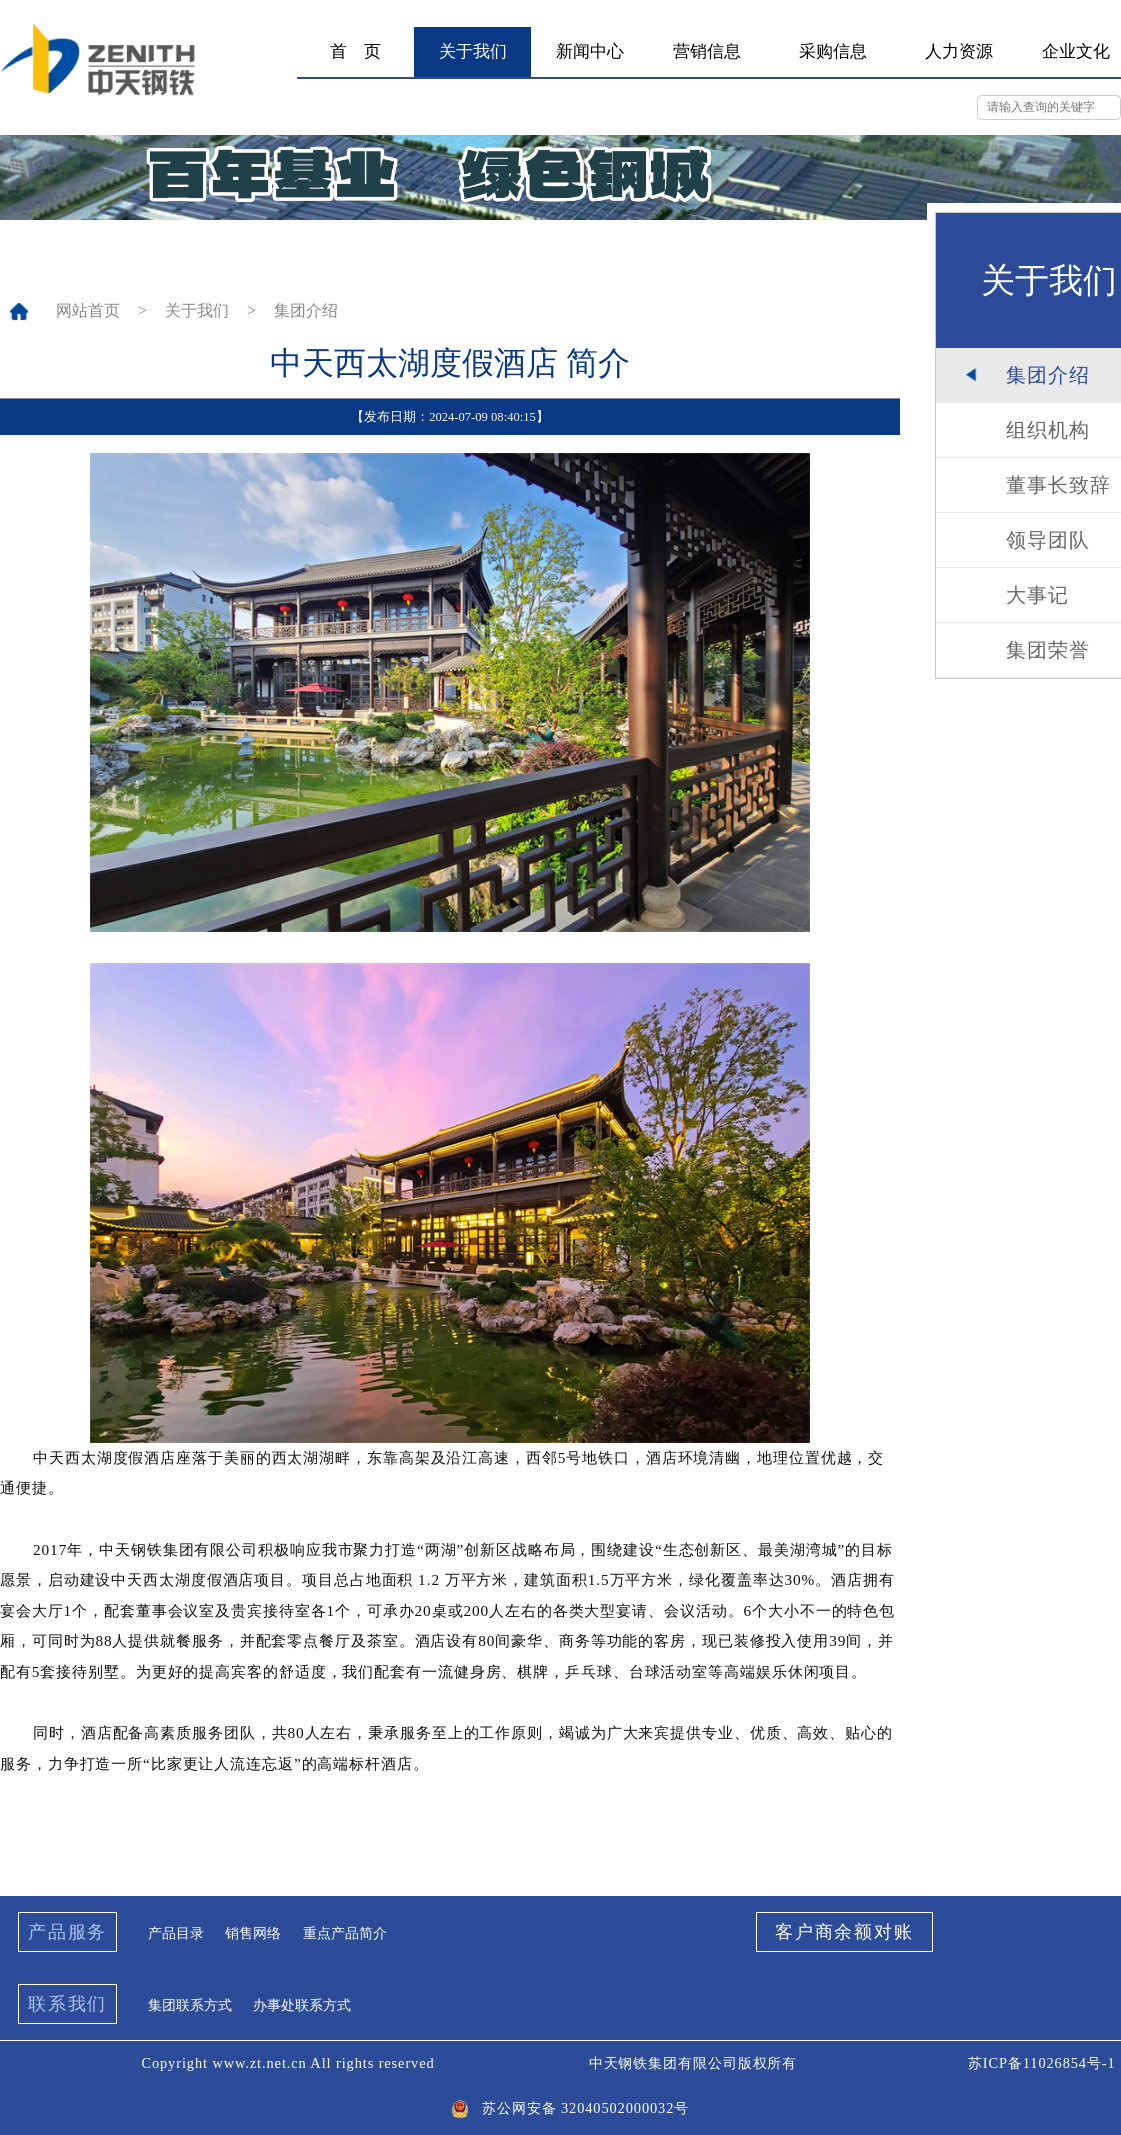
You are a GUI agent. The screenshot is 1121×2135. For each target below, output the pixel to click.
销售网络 (253, 1933)
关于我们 (197, 311)
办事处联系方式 (302, 2005)
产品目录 (176, 1933)
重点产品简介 (345, 1933)
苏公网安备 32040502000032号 (564, 2108)
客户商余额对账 (844, 1932)
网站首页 (88, 311)
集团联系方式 (190, 2005)
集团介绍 (306, 311)
